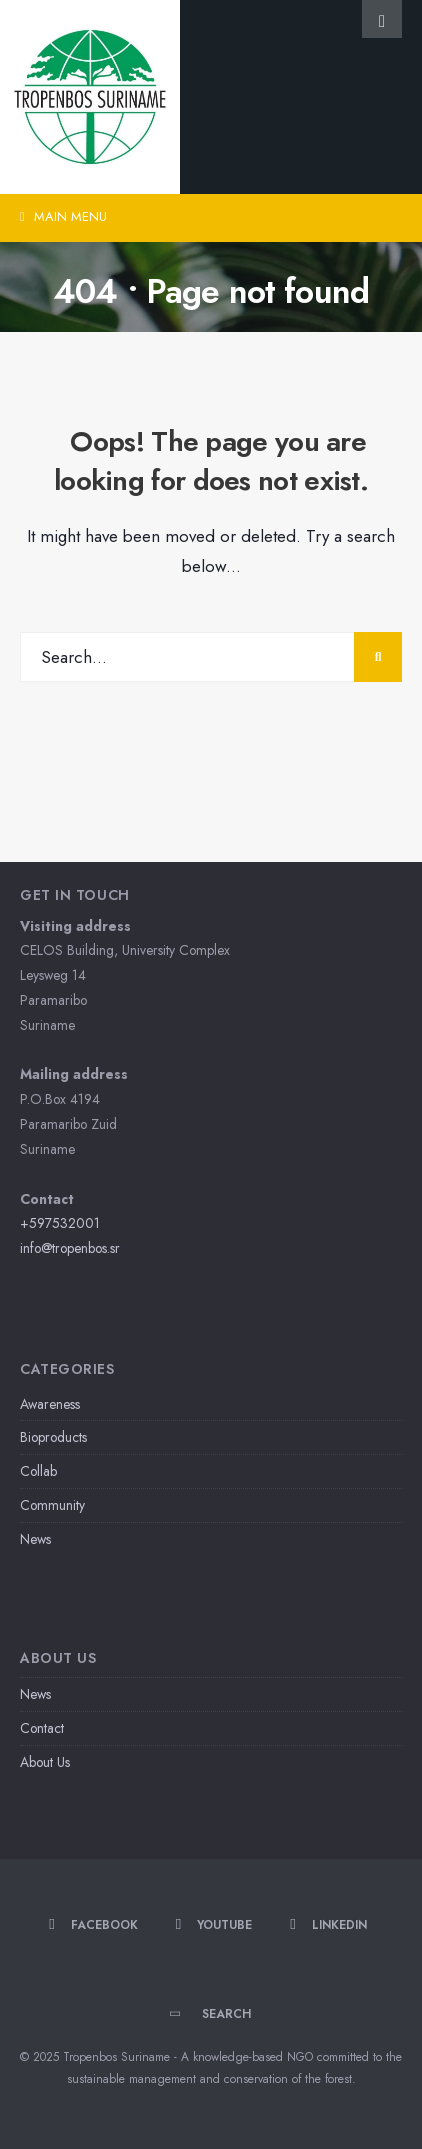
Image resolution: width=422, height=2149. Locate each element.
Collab (38, 1471)
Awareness (50, 1404)
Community (52, 1505)
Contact (42, 1728)
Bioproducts (53, 1437)
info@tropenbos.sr (70, 1248)
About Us (45, 1762)
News (35, 1539)
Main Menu (63, 216)
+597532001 (60, 1223)
